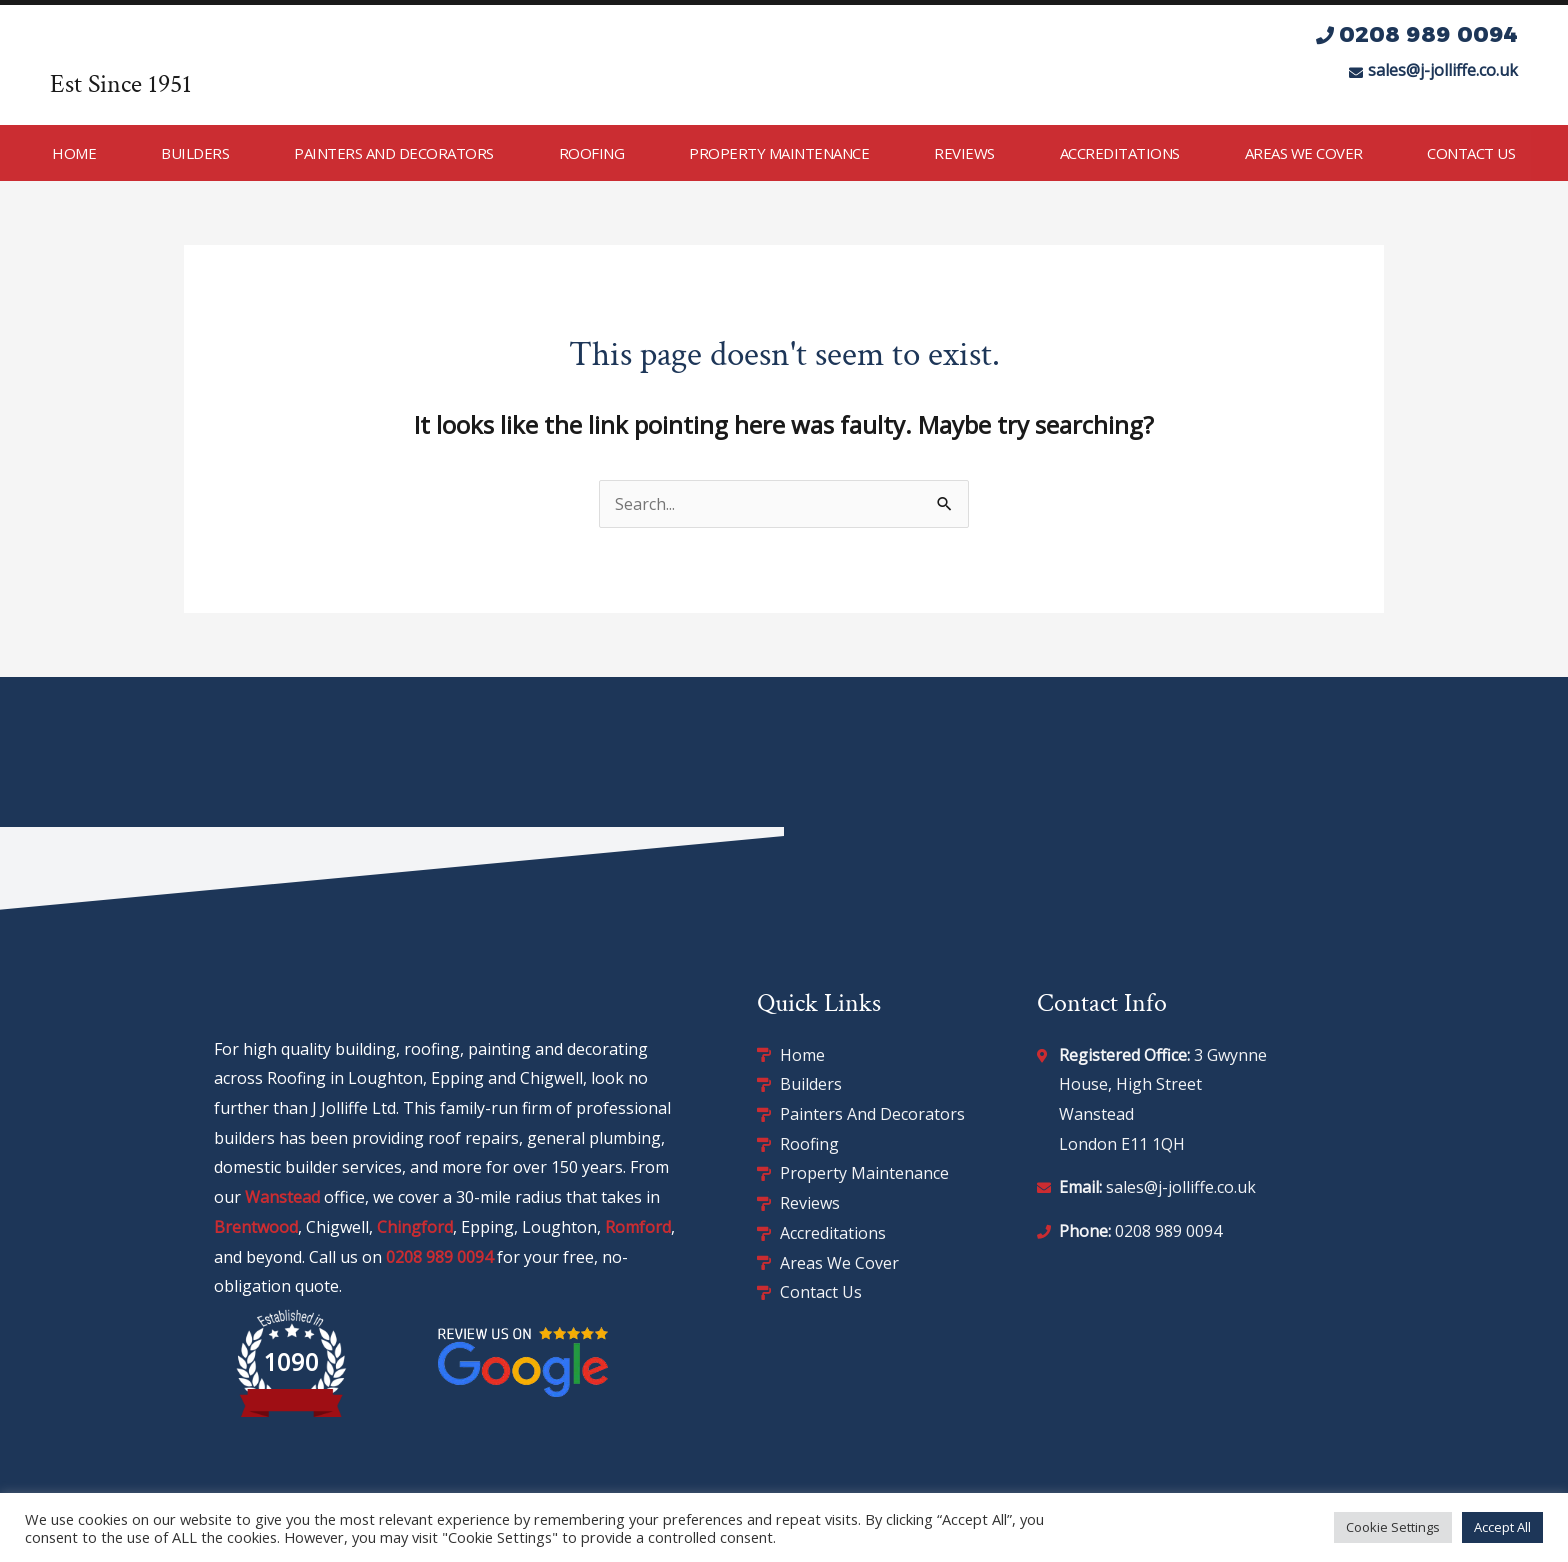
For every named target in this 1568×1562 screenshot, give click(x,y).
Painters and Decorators (394, 153)
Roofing (592, 153)
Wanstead (282, 1197)
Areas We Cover (1304, 153)
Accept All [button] (1502, 1527)
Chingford (415, 1227)
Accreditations (1120, 153)
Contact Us (1471, 153)
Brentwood (256, 1227)
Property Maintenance (779, 153)
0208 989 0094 (439, 1257)
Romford (638, 1227)
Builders (195, 153)
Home (74, 153)
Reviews (964, 153)
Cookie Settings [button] (1393, 1527)
